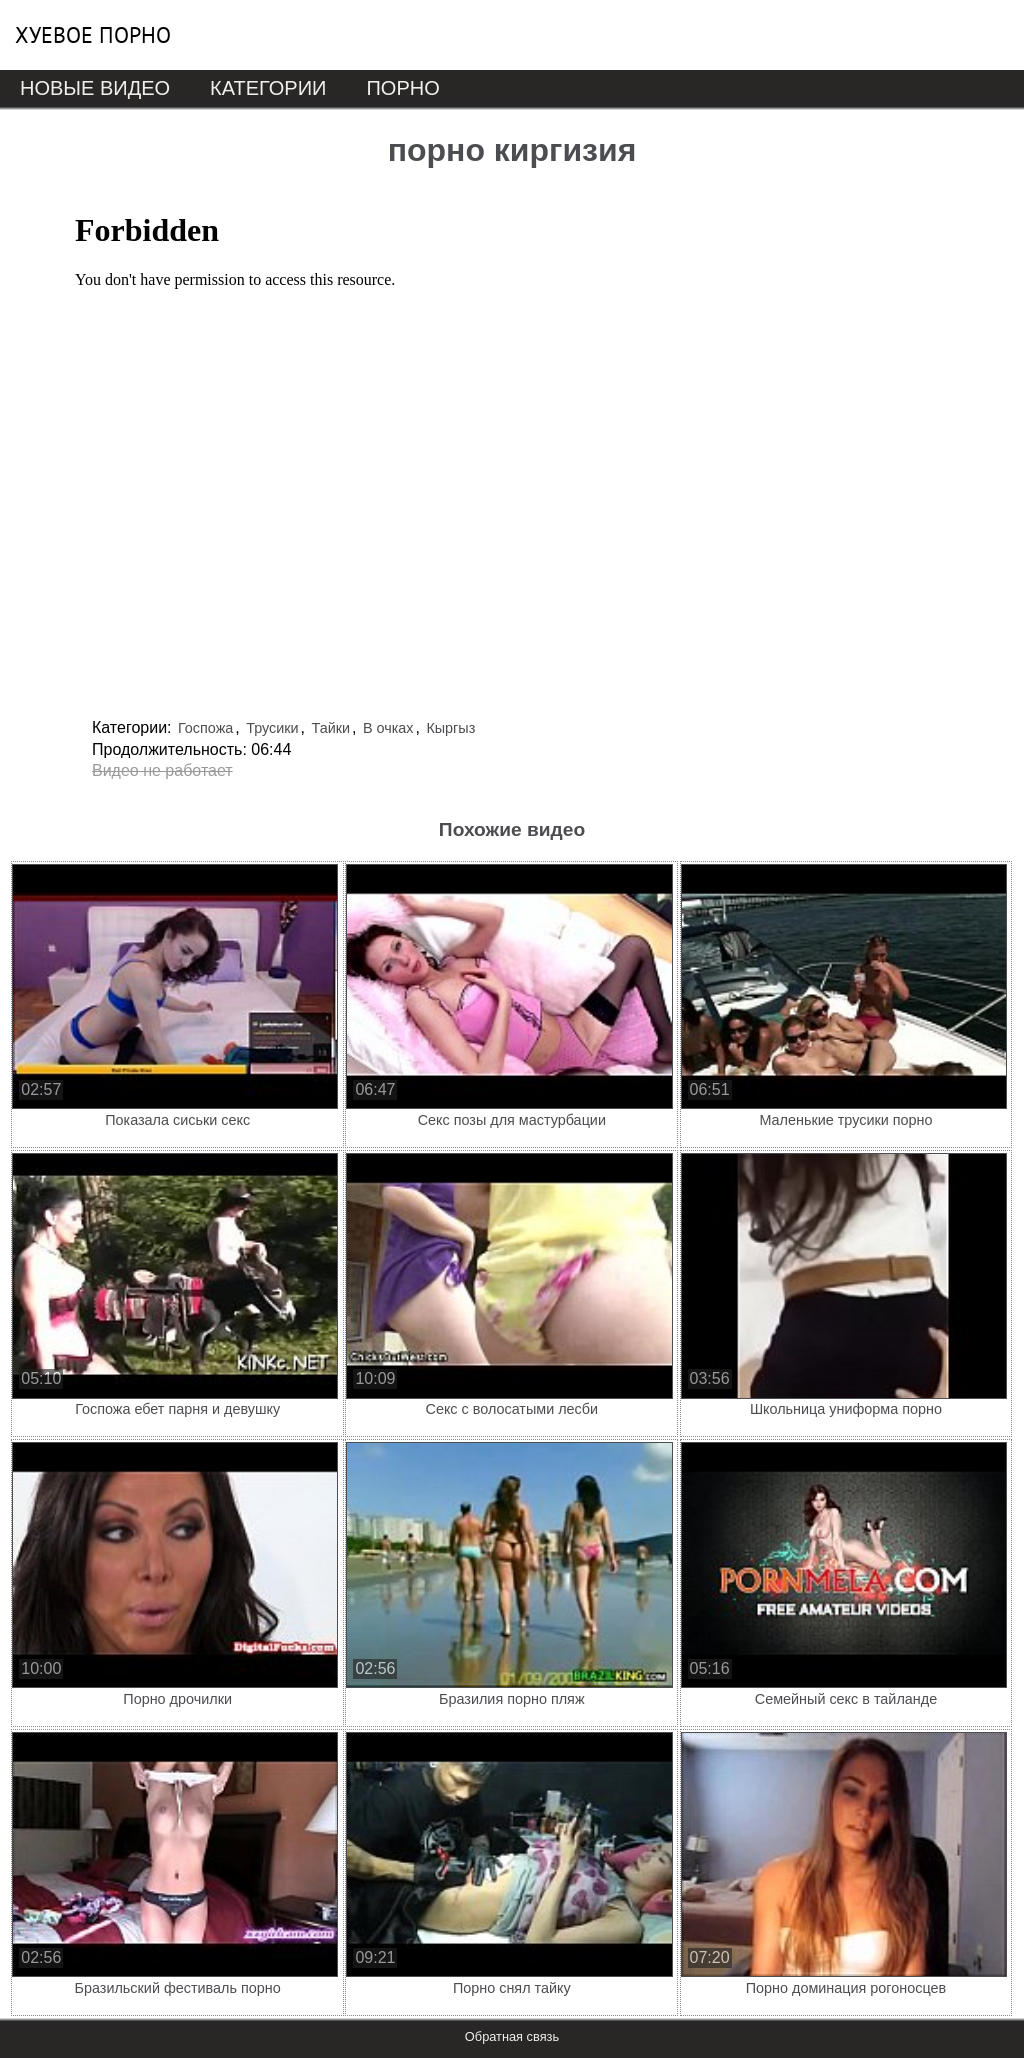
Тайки (330, 728)
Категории (268, 88)
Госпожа (205, 728)
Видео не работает (162, 770)
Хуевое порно (93, 35)
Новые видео (95, 88)
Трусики (272, 728)
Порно (402, 88)
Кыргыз (450, 728)
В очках (388, 728)
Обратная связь (512, 2036)
